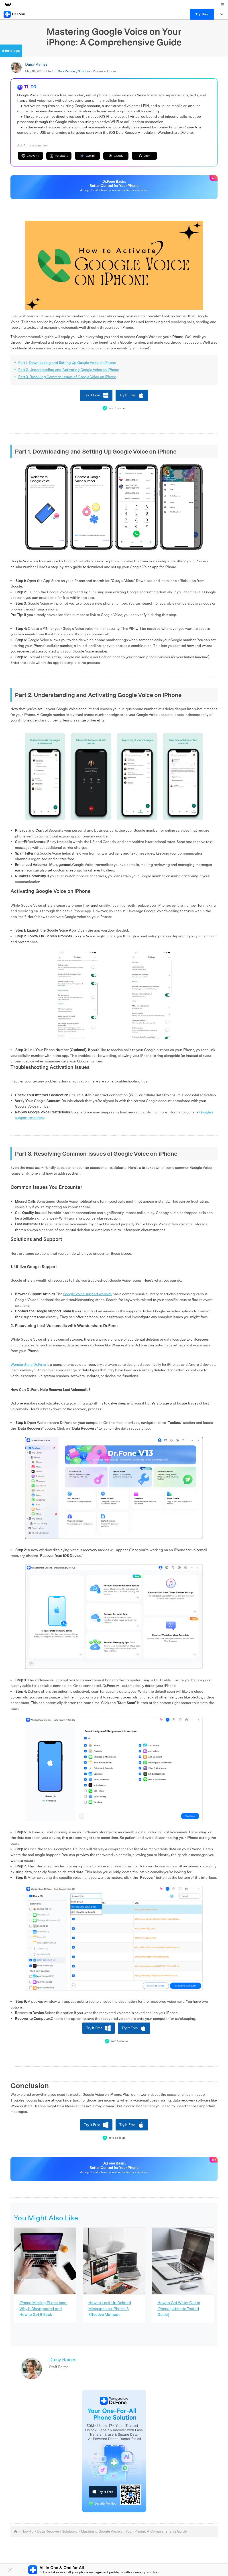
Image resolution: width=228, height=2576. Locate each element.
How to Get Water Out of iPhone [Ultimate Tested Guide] (180, 2308)
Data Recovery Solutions (75, 71)
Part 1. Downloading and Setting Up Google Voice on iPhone (67, 363)
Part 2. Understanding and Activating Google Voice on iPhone (68, 370)
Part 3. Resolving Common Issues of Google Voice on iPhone (67, 377)
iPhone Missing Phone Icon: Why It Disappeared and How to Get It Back (45, 2308)
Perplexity (58, 156)
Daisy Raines (36, 64)
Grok (144, 156)
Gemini (87, 156)
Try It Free (92, 395)
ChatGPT (30, 156)
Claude (115, 156)
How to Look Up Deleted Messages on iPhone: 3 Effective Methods (111, 2308)
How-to (27, 2531)
